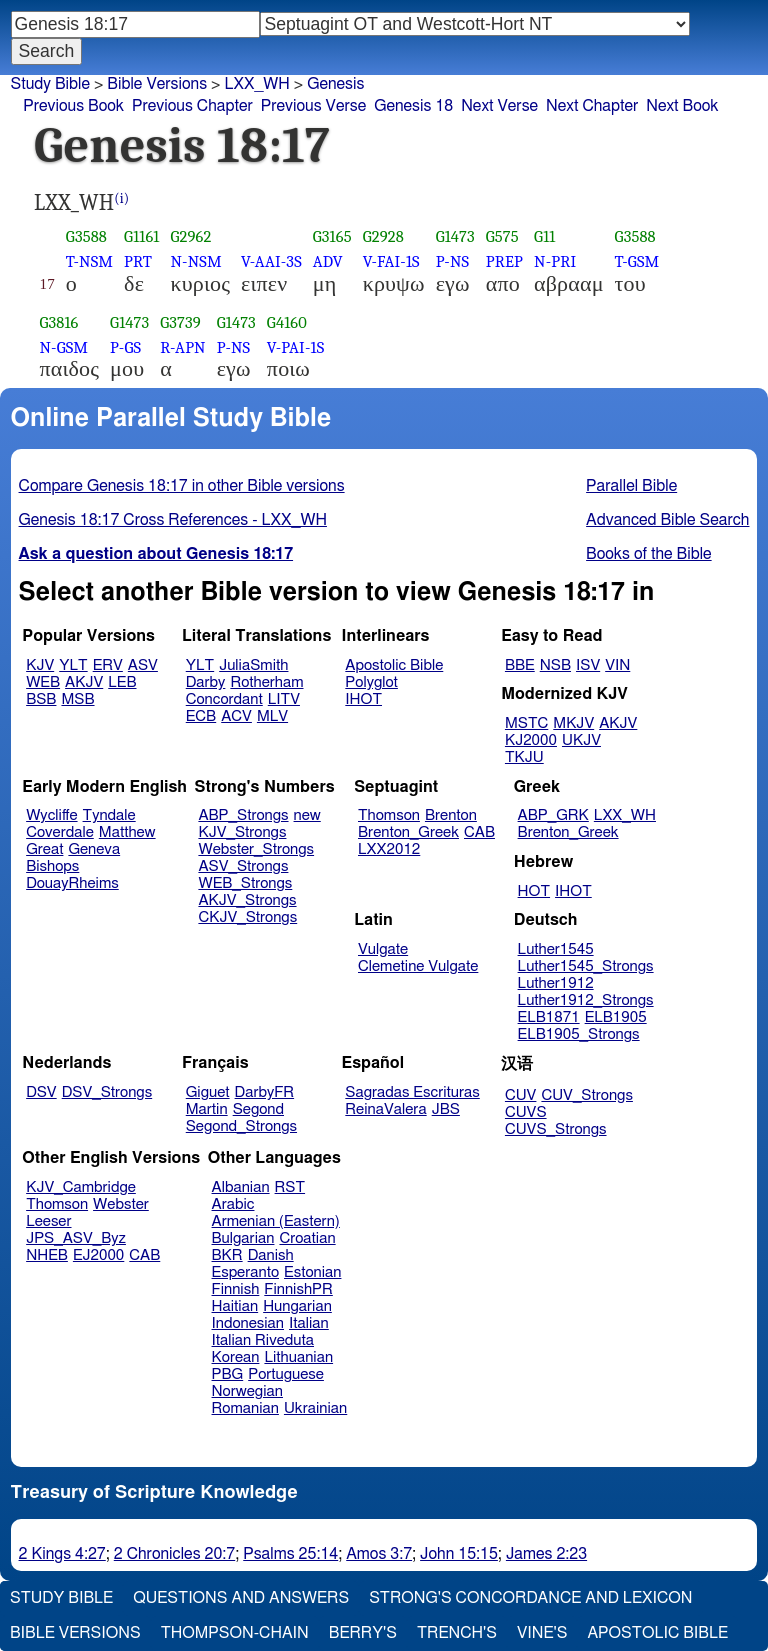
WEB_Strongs (245, 883)
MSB (77, 699)
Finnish (236, 1289)
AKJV (84, 682)
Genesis (335, 84)
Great (44, 849)
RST (290, 1187)
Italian (309, 1323)
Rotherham (266, 682)
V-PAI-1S (295, 347)
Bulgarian (243, 1238)
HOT (534, 891)
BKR (227, 1255)
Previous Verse (313, 106)
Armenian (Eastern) (276, 1221)
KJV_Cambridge (81, 1187)
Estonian (312, 1272)
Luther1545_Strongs (586, 966)
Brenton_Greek (408, 832)
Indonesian (248, 1323)
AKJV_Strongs (247, 900)
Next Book (682, 106)
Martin (207, 1109)
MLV (272, 716)
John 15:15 (459, 1554)
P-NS (453, 261)
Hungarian (297, 1306)
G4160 (287, 322)
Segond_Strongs (241, 1126)
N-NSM (195, 261)
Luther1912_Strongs (586, 1000)
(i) (121, 198)
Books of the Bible (649, 554)
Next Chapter (592, 106)
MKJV (573, 723)
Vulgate (383, 949)
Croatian (307, 1238)
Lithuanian (298, 1357)
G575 (502, 236)
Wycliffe (51, 815)
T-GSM (637, 261)
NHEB (47, 1255)
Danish (271, 1255)
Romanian (245, 1408)
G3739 (180, 322)
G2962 (190, 236)
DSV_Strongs (107, 1092)
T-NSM (89, 261)
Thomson (389, 815)
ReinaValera (385, 1109)
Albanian (241, 1187)
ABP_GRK (553, 815)
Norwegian (247, 1391)
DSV (41, 1092)
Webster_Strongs (256, 849)
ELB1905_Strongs (579, 1034)
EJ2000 (98, 1255)
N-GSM (64, 347)
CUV (521, 1095)
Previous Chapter (192, 106)
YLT (73, 665)
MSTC (526, 723)
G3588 (86, 236)
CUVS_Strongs (556, 1129)
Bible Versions (157, 84)
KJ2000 (531, 740)
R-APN (182, 347)
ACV (236, 716)
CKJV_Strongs (247, 917)
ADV (328, 261)
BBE (520, 665)
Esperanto (246, 1272)
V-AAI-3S (271, 261)
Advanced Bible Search (667, 520)
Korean (236, 1357)
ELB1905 (616, 1017)
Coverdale (60, 832)
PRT (138, 261)
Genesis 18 (413, 106)
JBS (446, 1109)
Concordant (224, 699)
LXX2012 (389, 849)
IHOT (363, 699)
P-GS (125, 347)
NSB (555, 665)
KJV (40, 665)
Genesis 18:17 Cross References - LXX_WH (173, 520)
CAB (479, 832)
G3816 (59, 322)
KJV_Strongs (242, 832)
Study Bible (50, 84)
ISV (588, 665)
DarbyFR (265, 1092)
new (307, 815)
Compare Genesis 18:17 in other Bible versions (182, 486)
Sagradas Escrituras (412, 1092)
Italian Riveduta (263, 1340)
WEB (43, 682)
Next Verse (499, 106)
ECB (201, 716)
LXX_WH (256, 84)
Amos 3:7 (379, 1554)
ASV (143, 665)
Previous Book (73, 106)
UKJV (581, 740)
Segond (258, 1109)
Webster (121, 1204)
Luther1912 (556, 983)
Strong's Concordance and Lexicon (530, 1598)
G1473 (455, 236)
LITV (284, 699)
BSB (41, 699)
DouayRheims (72, 883)
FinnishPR (298, 1289)
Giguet (208, 1092)
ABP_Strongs (243, 815)
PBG (228, 1374)
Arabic (233, 1204)
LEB (122, 682)
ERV (108, 665)
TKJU (524, 757)
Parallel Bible (631, 486)
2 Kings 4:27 (62, 1554)
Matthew (127, 832)
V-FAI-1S (391, 261)
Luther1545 (556, 949)
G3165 (332, 236)
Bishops (52, 866)
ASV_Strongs (243, 866)
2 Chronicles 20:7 (174, 1554)
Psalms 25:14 (290, 1554)
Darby (206, 682)
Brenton (451, 815)
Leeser (48, 1221)
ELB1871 (549, 1017)
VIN (617, 665)
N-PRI (555, 261)
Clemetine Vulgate (418, 966)
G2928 (383, 236)
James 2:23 (546, 1554)
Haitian (235, 1306)
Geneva (94, 849)
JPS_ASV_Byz (76, 1238)
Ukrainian (315, 1408)
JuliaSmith (253, 665)
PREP (504, 261)
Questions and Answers (241, 1598)
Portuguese (286, 1374)
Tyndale (109, 815)
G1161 (141, 236)
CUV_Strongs (586, 1095)
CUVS (526, 1112)
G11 (544, 236)
